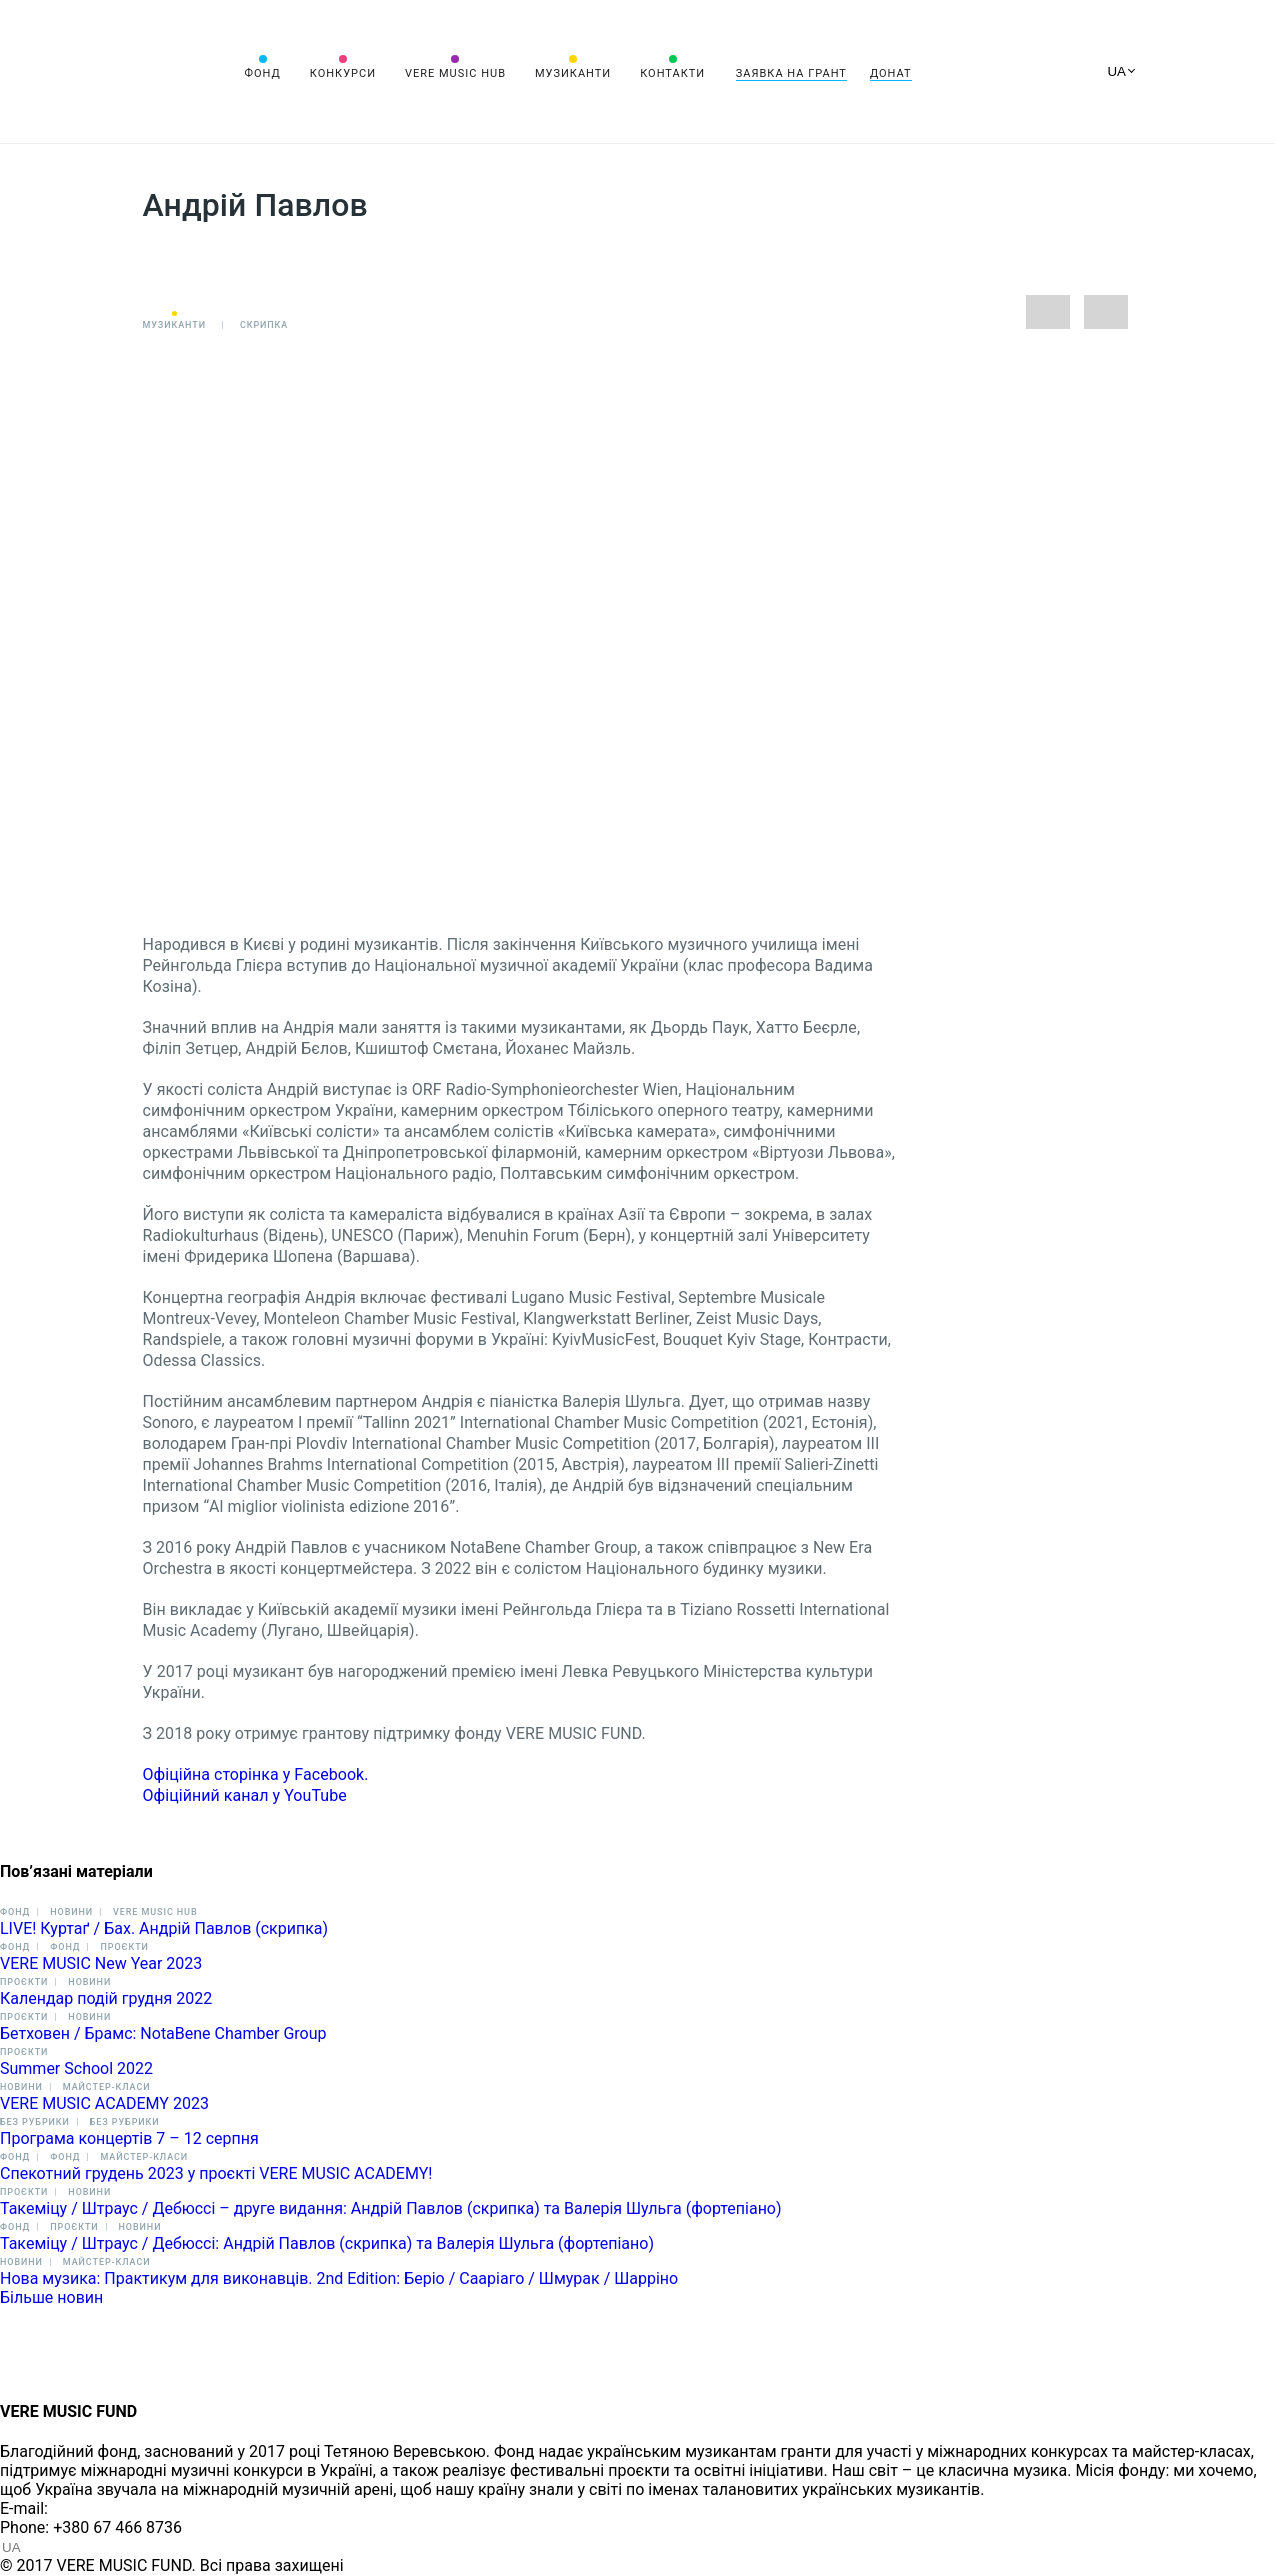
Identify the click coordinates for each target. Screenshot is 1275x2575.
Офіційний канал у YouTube (247, 1795)
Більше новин (51, 2297)
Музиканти (573, 73)
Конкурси (343, 73)
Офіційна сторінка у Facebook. (256, 1774)
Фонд (263, 73)
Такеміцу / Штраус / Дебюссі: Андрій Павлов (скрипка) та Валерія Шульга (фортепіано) (327, 2243)
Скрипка (264, 325)
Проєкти (124, 1947)
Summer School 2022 (76, 2068)
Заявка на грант (791, 73)
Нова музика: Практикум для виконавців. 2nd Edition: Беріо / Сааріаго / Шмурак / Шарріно (339, 2278)
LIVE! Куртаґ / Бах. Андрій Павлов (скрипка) (164, 1928)
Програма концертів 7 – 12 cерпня (129, 2138)
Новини (71, 1912)
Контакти (672, 73)
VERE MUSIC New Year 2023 (101, 1963)
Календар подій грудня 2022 (106, 1998)
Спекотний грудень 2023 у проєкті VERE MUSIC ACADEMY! (216, 2173)
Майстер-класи (107, 2087)
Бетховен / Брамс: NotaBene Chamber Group (163, 2033)
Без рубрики (35, 2122)
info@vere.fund (106, 2508)
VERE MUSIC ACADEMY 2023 (104, 2103)
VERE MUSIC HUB (455, 73)
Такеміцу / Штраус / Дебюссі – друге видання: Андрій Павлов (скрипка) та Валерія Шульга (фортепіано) (391, 2208)
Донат (891, 73)
